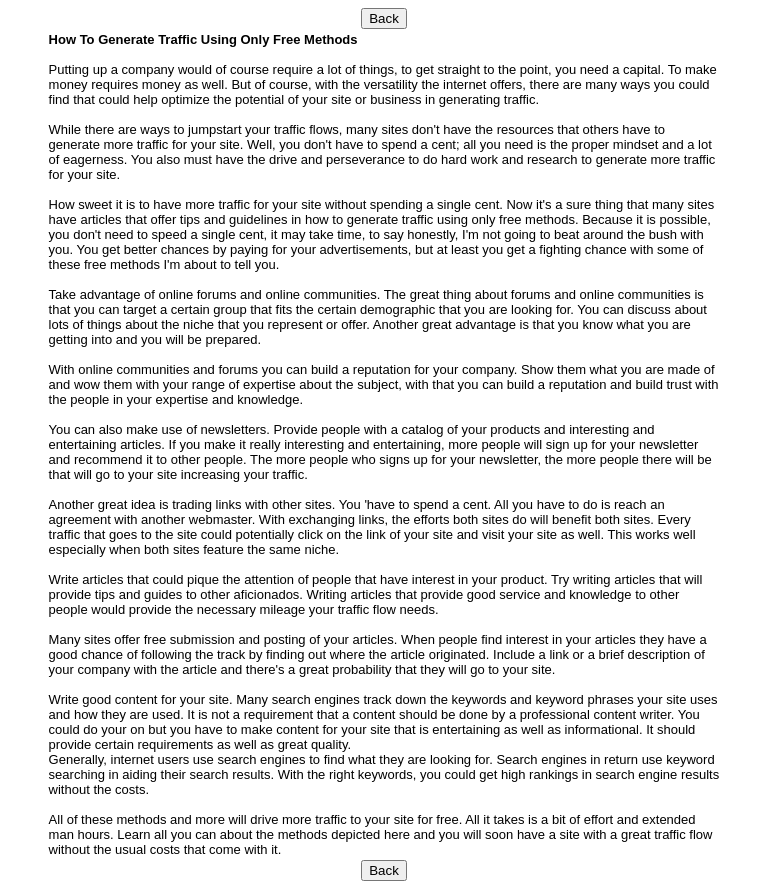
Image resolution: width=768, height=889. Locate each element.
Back (384, 18)
